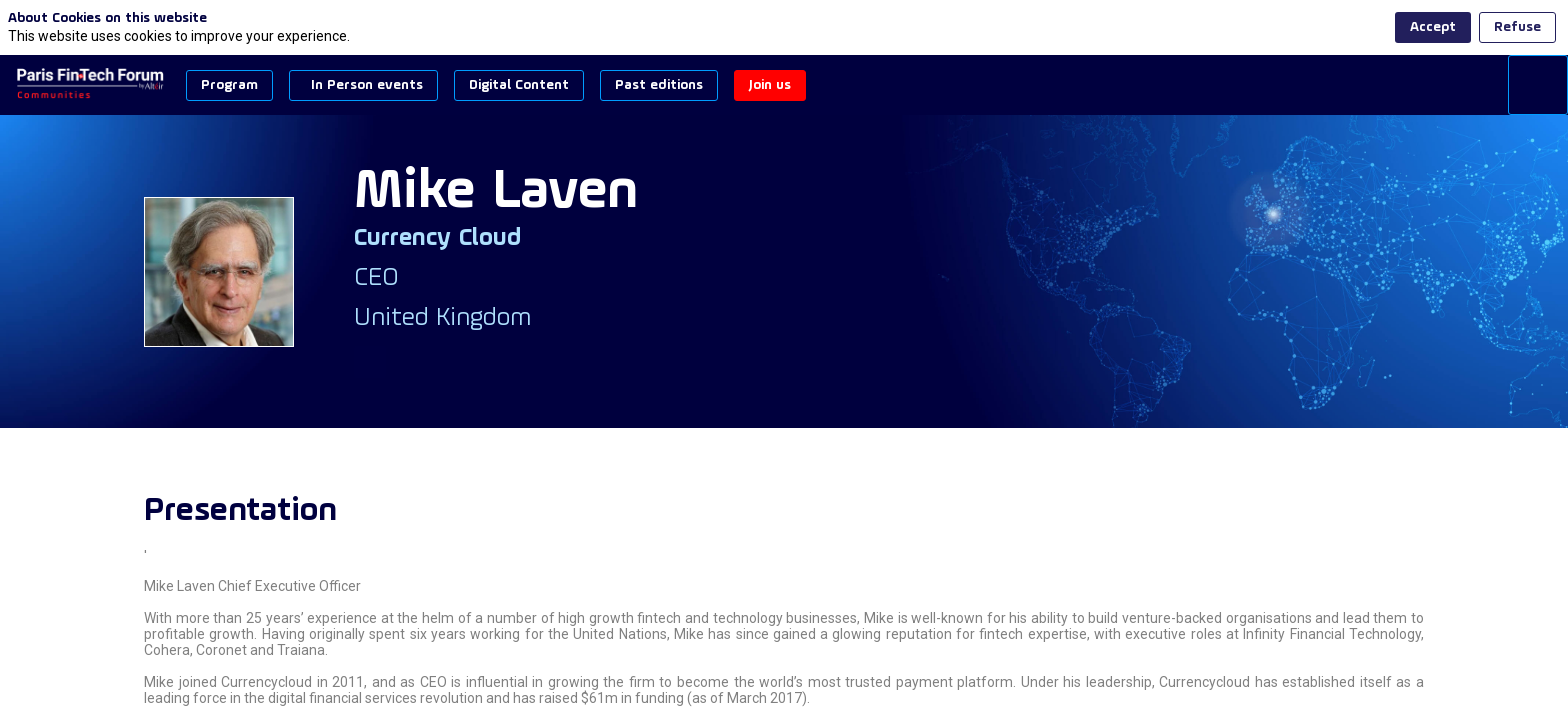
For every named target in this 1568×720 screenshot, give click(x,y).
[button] (229, 85)
